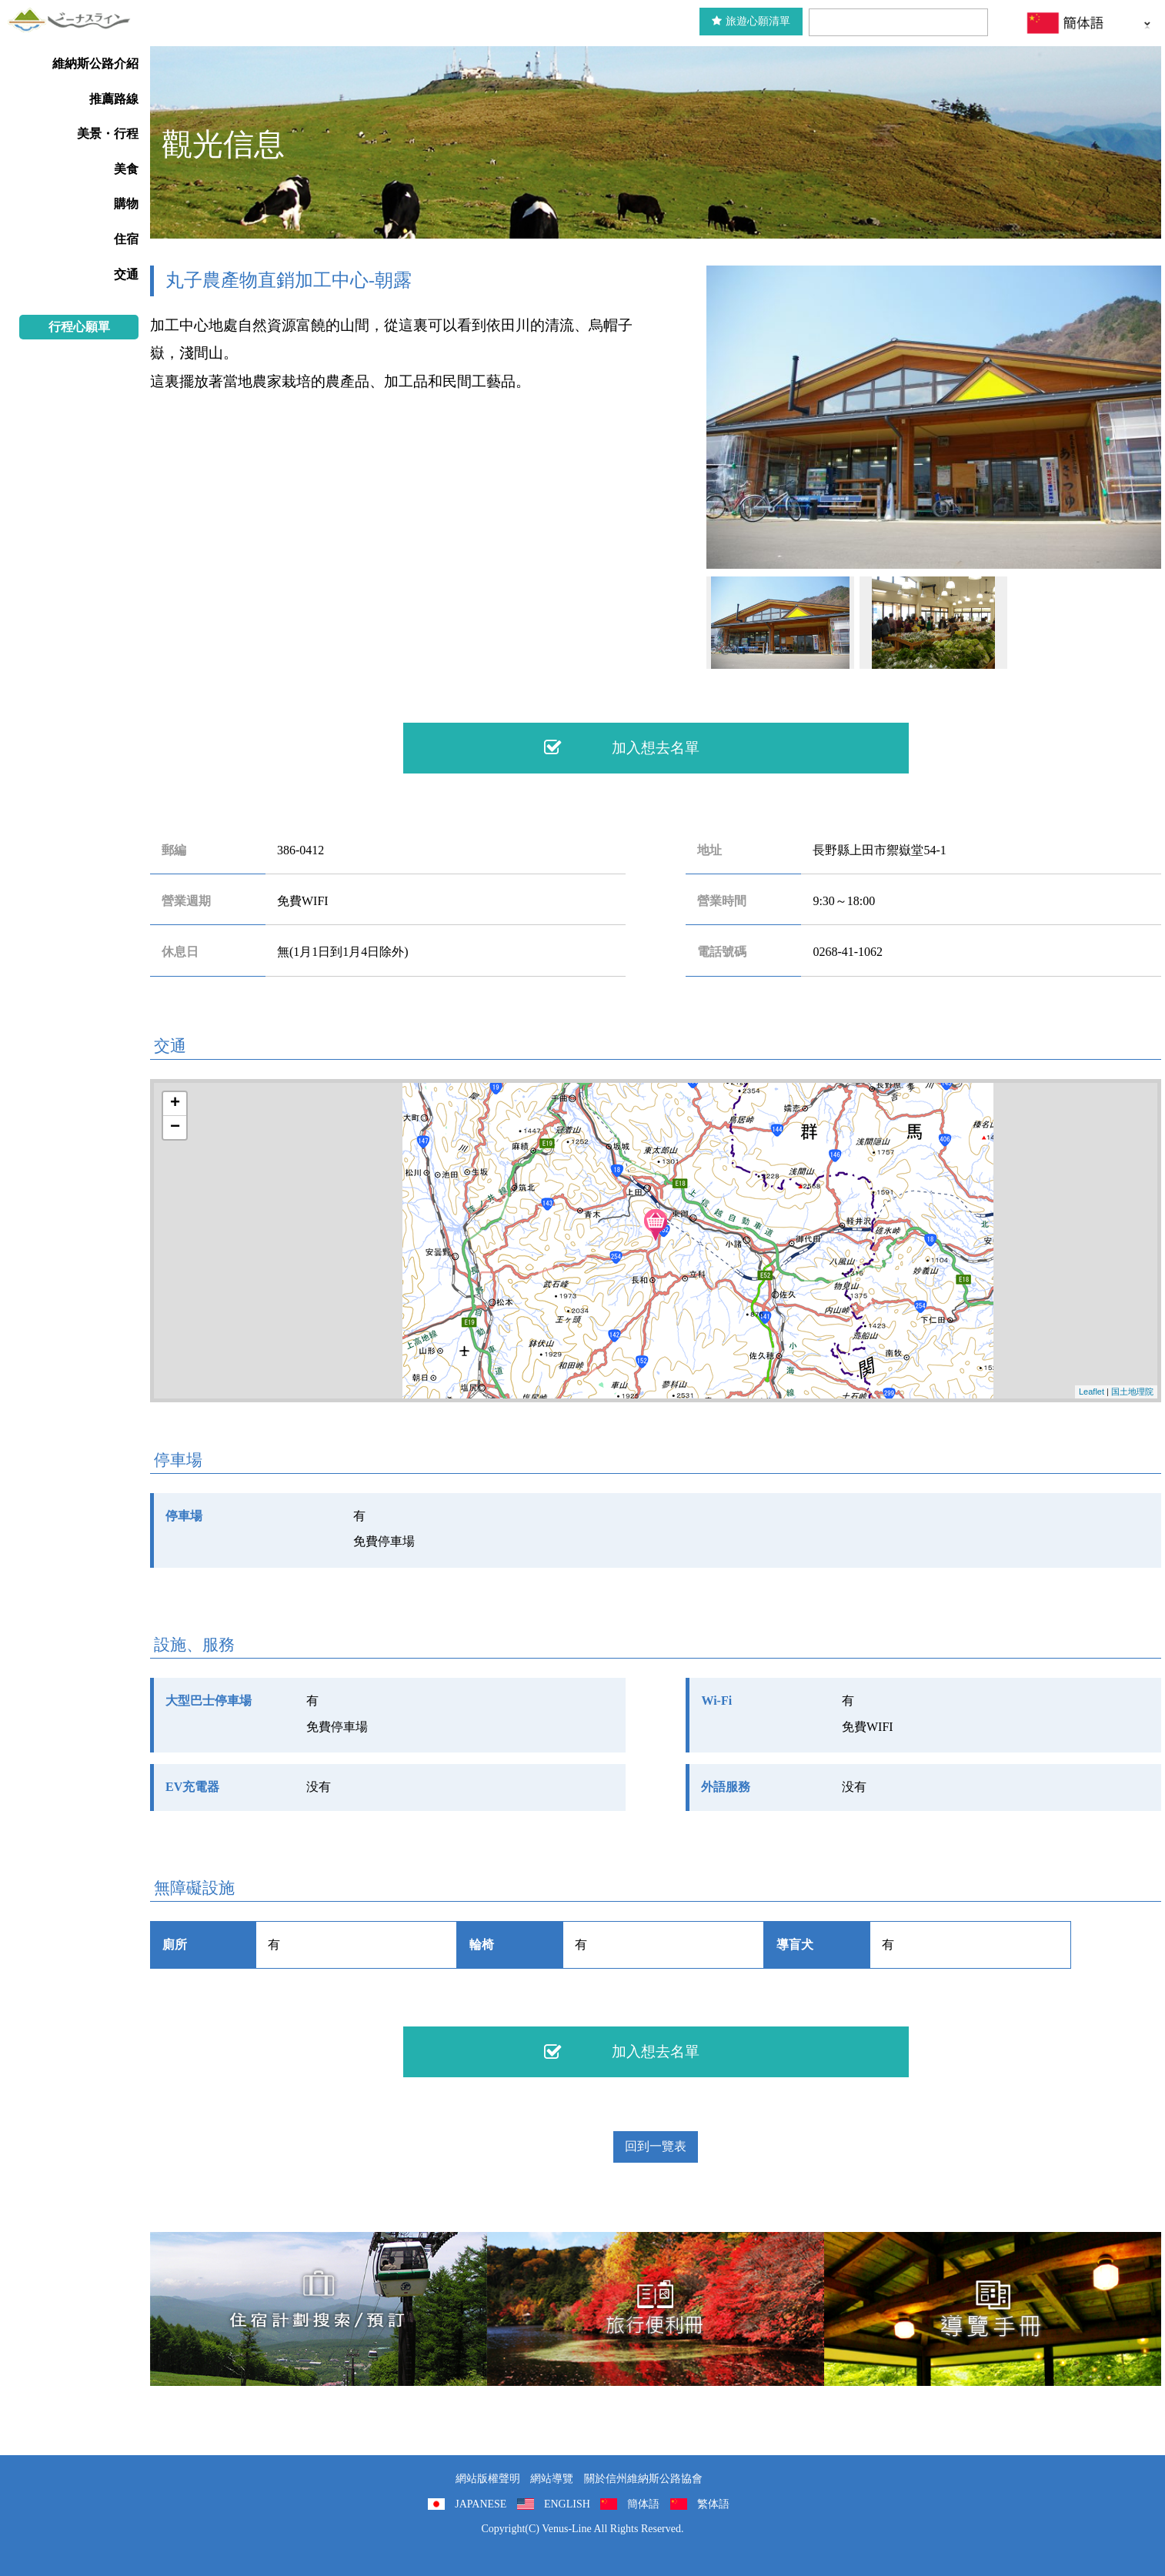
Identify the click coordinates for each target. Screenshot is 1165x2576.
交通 (126, 274)
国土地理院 (1132, 1391)
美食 (126, 168)
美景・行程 (108, 133)
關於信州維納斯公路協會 (643, 2478)
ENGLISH (567, 2504)
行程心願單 (79, 326)
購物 (126, 203)
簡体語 (643, 2504)
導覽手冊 (992, 2309)
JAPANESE (480, 2504)
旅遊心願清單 (751, 21)
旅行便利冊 (655, 2309)
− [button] (175, 1127)
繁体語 (713, 2504)
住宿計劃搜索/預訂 (318, 2309)
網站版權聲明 (488, 2478)
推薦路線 (114, 98)
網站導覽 (551, 2478)
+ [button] (175, 1103)
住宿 (126, 239)
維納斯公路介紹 (95, 63)
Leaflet (1091, 1391)
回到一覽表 (655, 2146)
